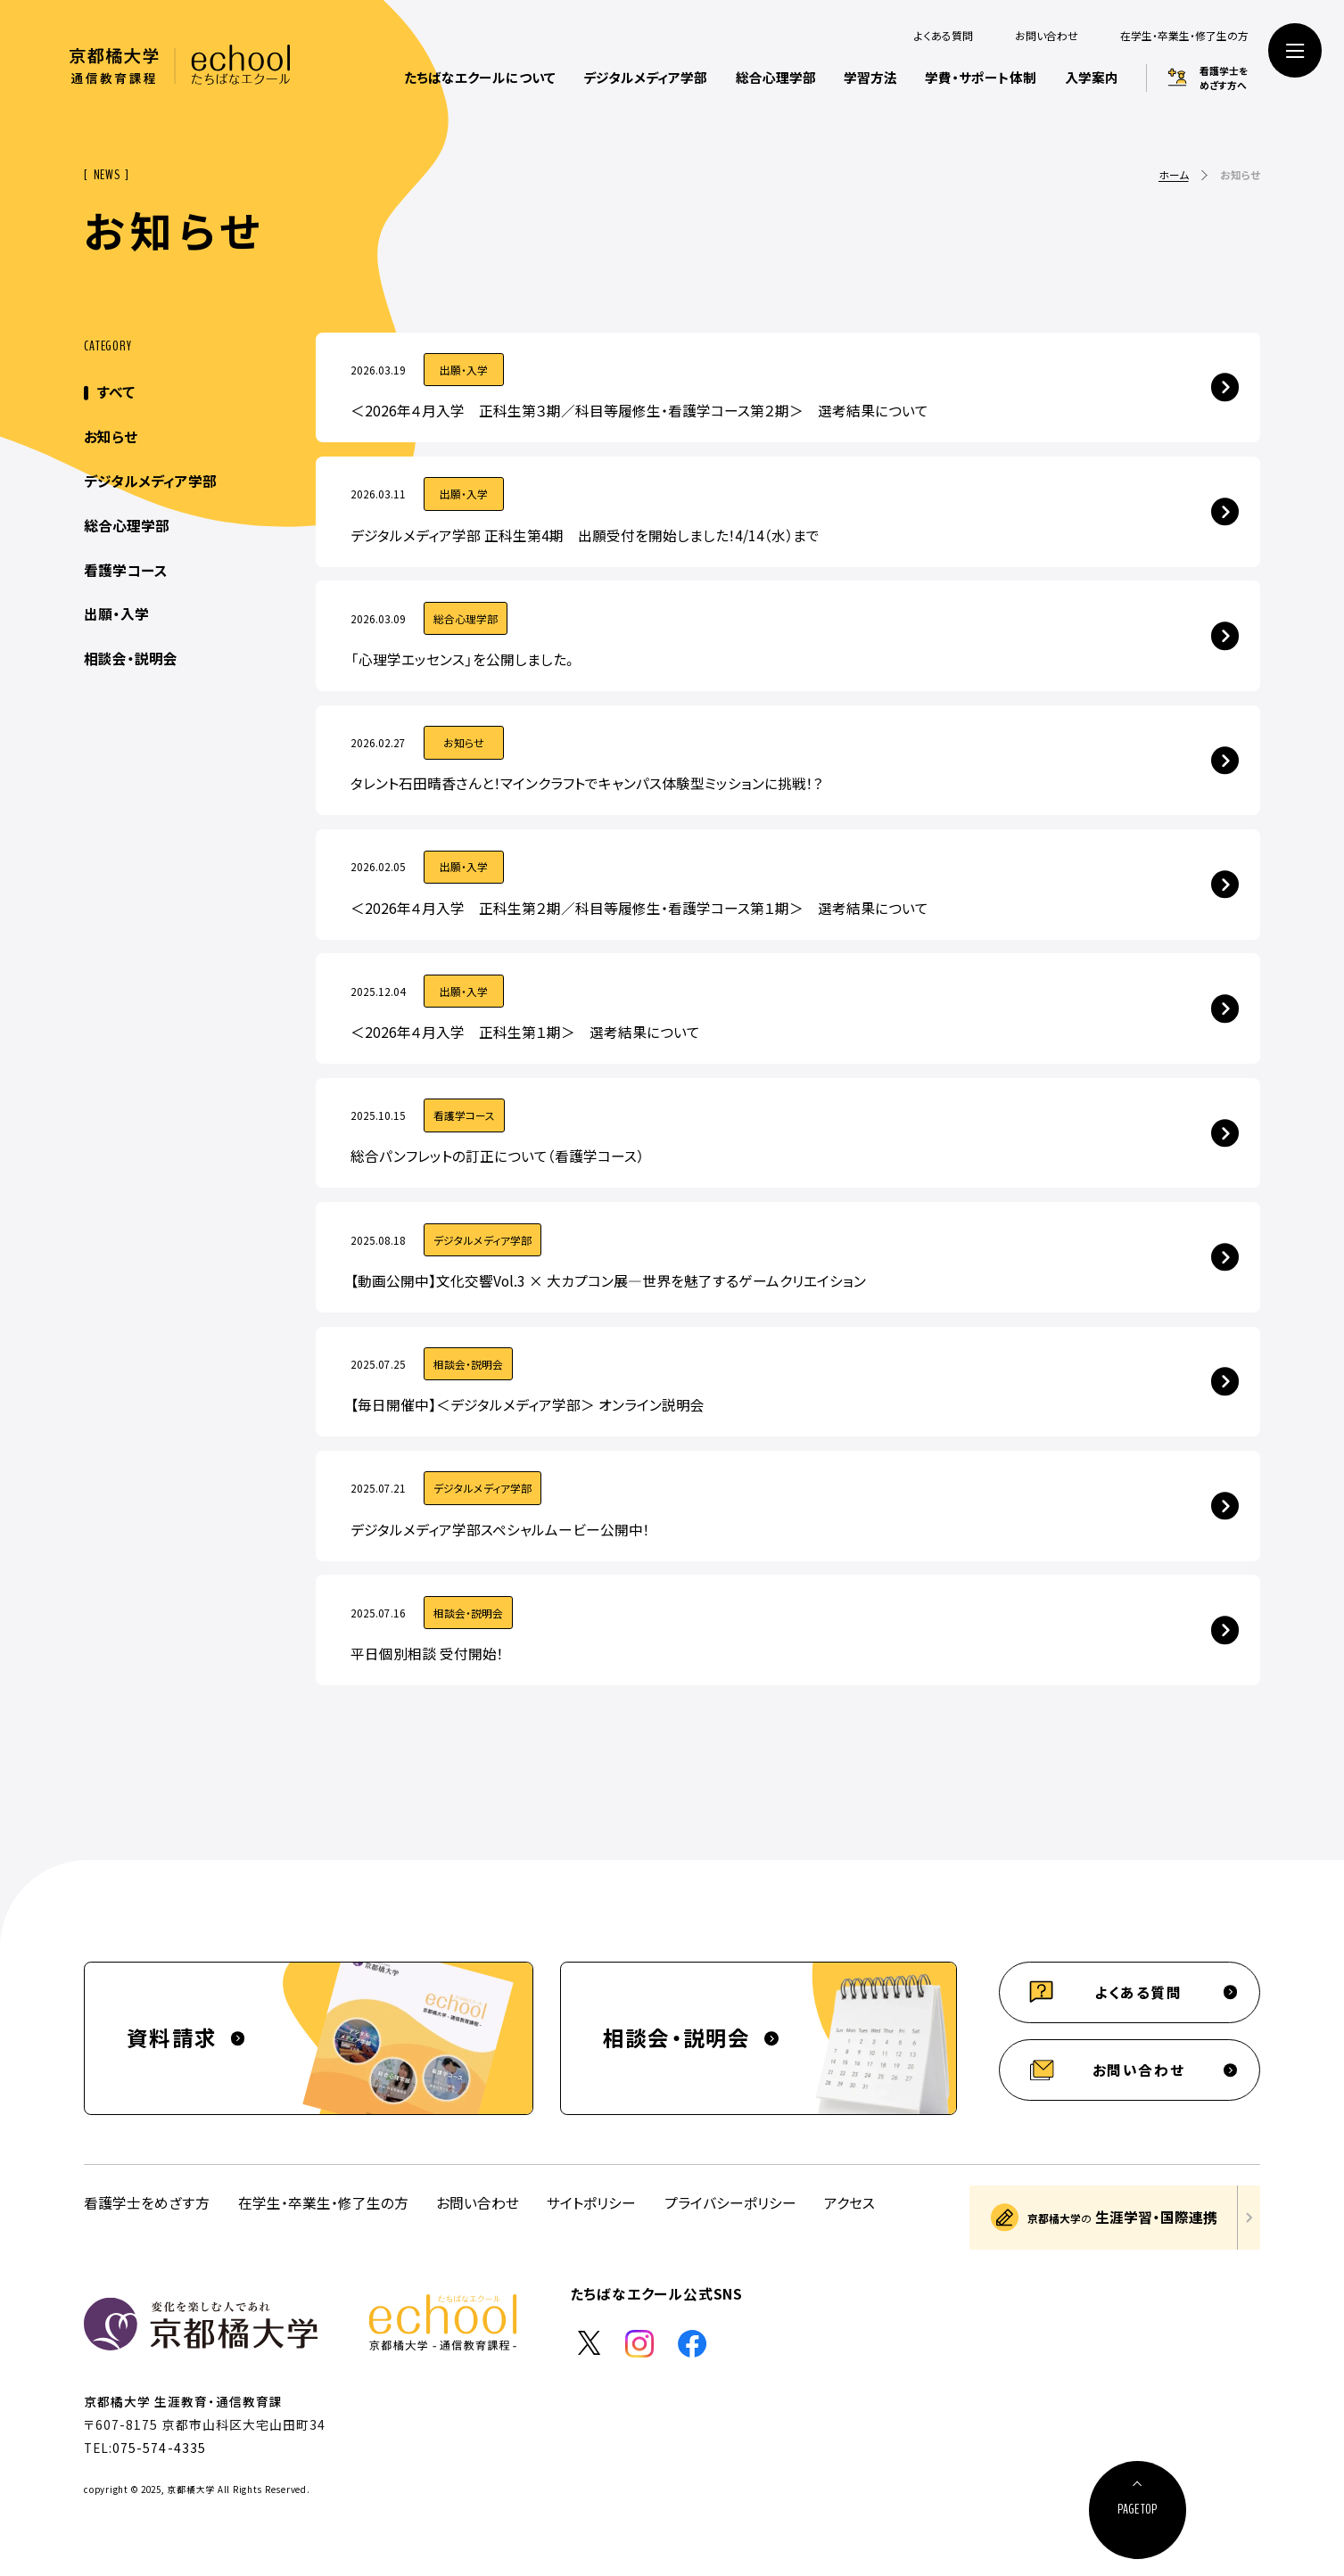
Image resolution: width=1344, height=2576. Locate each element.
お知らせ (110, 436)
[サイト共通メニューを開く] (1295, 50)
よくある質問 (943, 36)
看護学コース (126, 570)
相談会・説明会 (130, 658)
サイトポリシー (591, 2203)
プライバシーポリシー (730, 2203)
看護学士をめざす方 (147, 2203)
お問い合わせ (1046, 36)
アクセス (849, 2202)
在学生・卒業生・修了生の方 (1184, 36)
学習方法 (870, 77)
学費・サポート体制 (980, 77)
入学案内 (1091, 77)
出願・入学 (116, 614)
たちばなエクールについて (480, 77)
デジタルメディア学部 (645, 77)
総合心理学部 (776, 77)
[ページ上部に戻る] (1138, 2510)
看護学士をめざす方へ (1224, 77)
